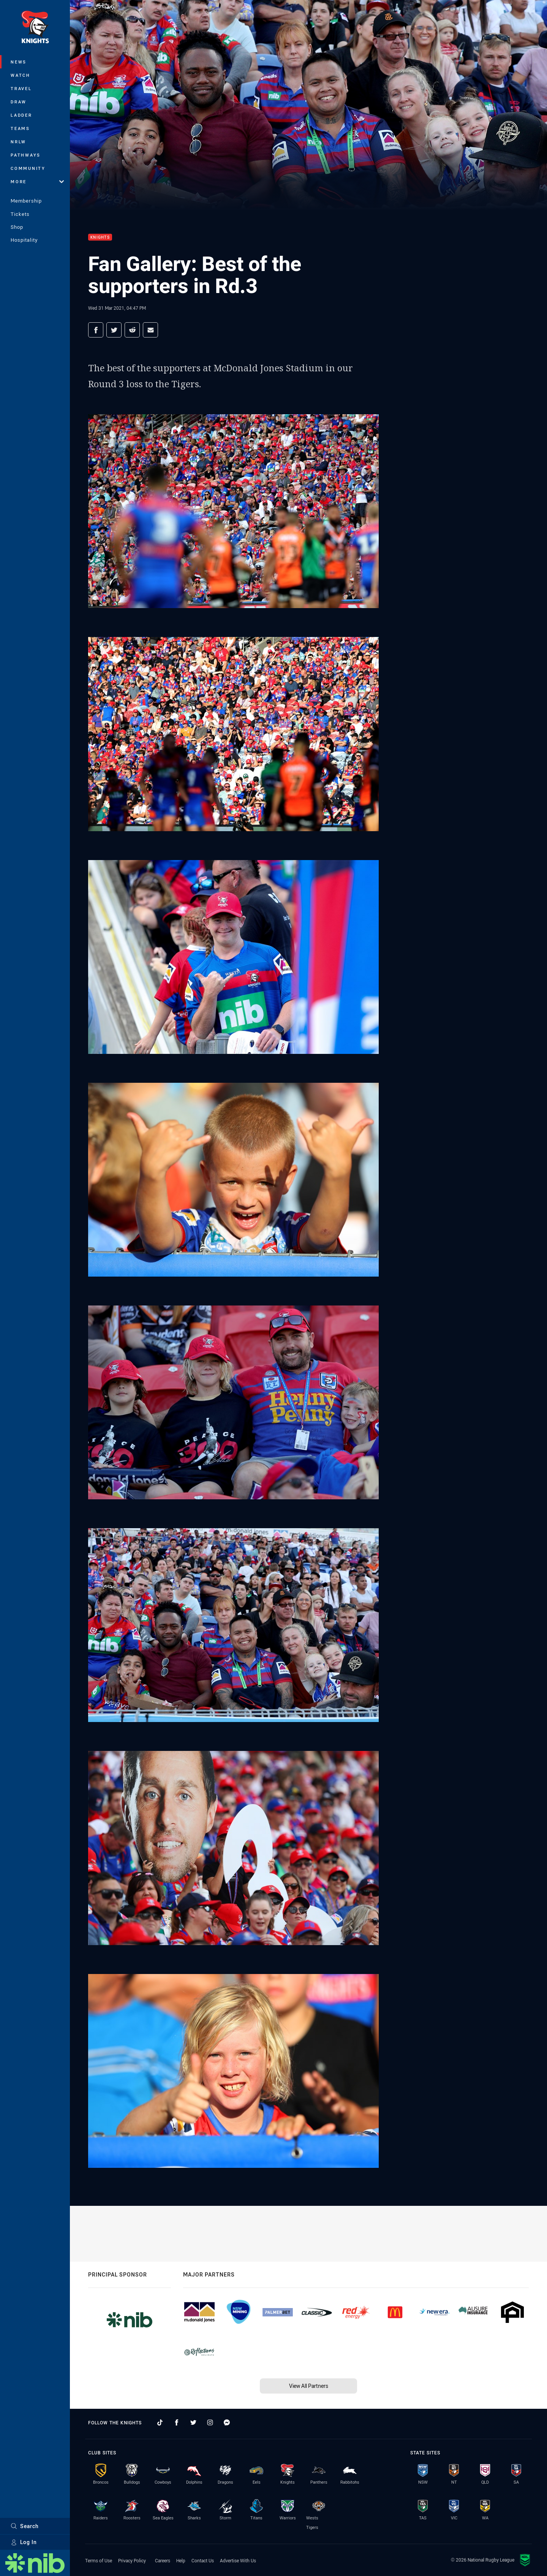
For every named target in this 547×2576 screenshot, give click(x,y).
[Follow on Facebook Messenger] (227, 2422)
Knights (100, 237)
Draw (19, 102)
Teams (20, 128)
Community (28, 168)
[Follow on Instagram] (210, 2422)
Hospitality (24, 239)
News (19, 62)
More (37, 181)
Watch (20, 75)
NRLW (18, 141)
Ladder (21, 115)
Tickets (20, 214)
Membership (26, 200)
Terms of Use (98, 2560)
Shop (17, 226)
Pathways (26, 155)
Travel (21, 88)
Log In (24, 2542)
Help (180, 2560)
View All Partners (308, 2385)
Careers (162, 2560)
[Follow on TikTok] (160, 2422)
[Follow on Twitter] (193, 2422)
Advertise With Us (238, 2560)
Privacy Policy (132, 2560)
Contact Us (202, 2560)
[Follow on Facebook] (177, 2422)
